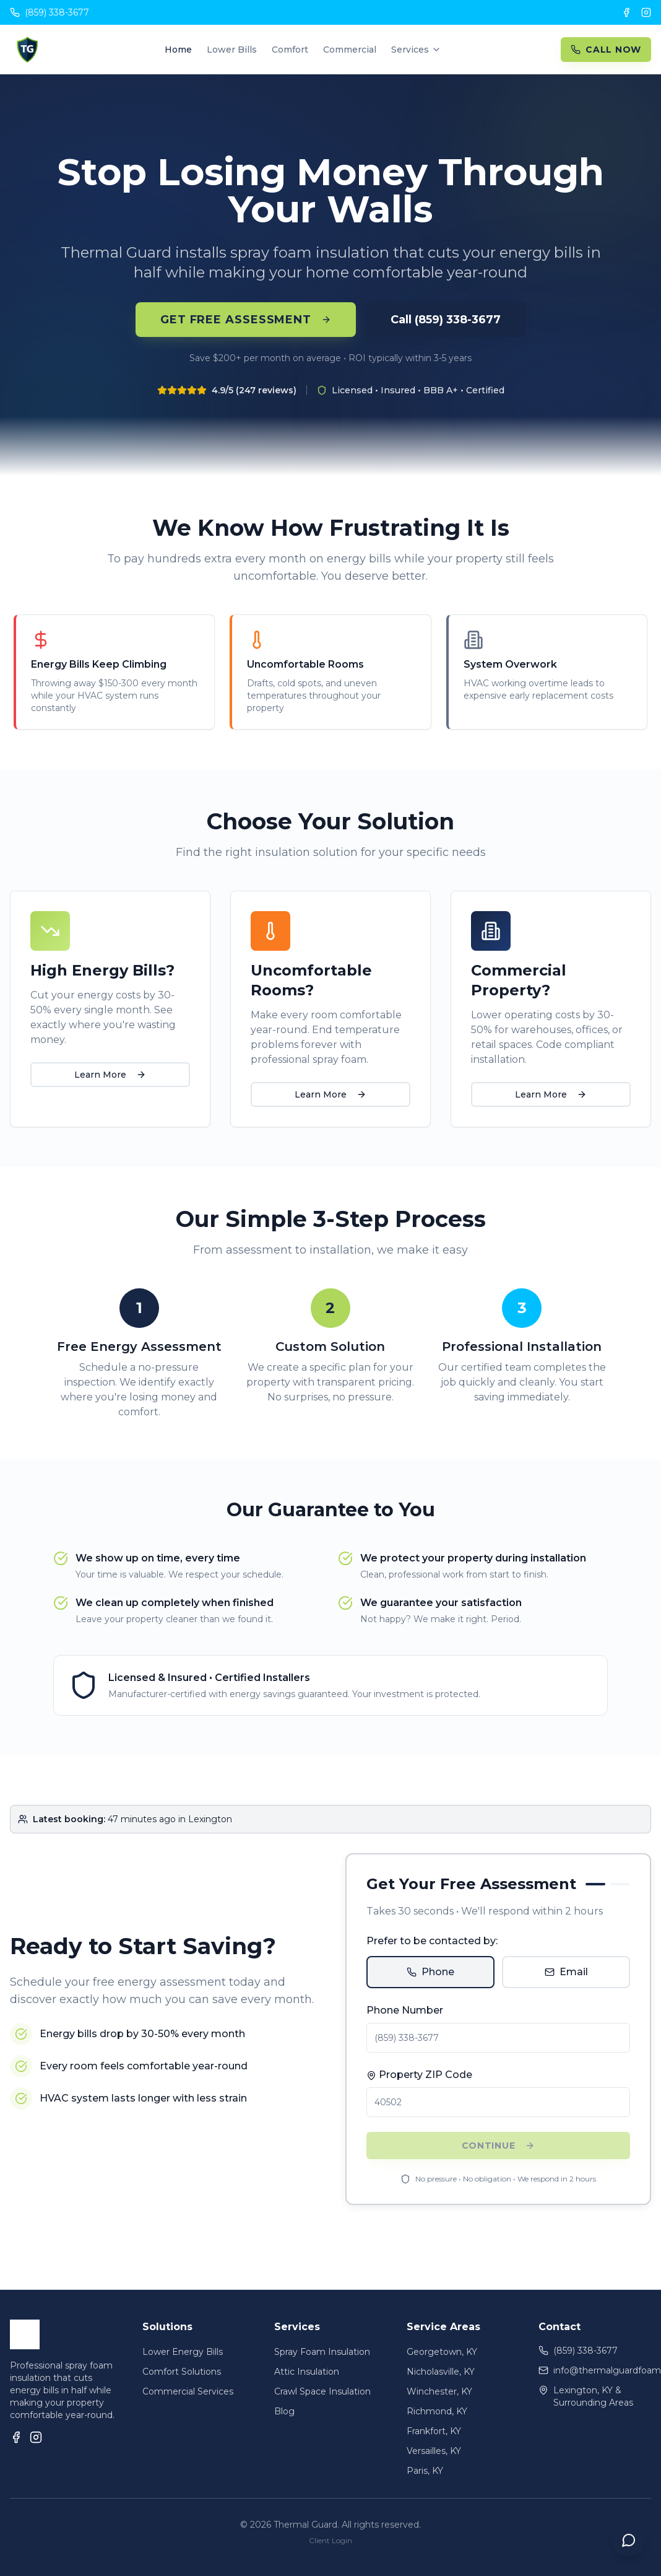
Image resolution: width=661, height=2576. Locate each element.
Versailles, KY (434, 2450)
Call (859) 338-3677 (446, 319)
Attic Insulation (306, 2371)
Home (178, 49)
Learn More (110, 1074)
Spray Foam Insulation (322, 2351)
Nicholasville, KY (441, 2371)
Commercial (349, 49)
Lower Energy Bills (182, 2351)
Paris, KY (425, 2470)
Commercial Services (187, 2391)
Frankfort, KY (434, 2431)
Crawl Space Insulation (322, 2391)
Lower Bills (232, 49)
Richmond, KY (437, 2411)
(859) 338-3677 (49, 12)
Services (416, 49)
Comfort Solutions (181, 2371)
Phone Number (404, 2010)
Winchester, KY (439, 2391)
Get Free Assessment (245, 319)
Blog (284, 2411)
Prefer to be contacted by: (432, 1941)
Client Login (330, 2540)
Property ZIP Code (419, 2074)
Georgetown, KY (442, 2351)
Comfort (290, 49)
